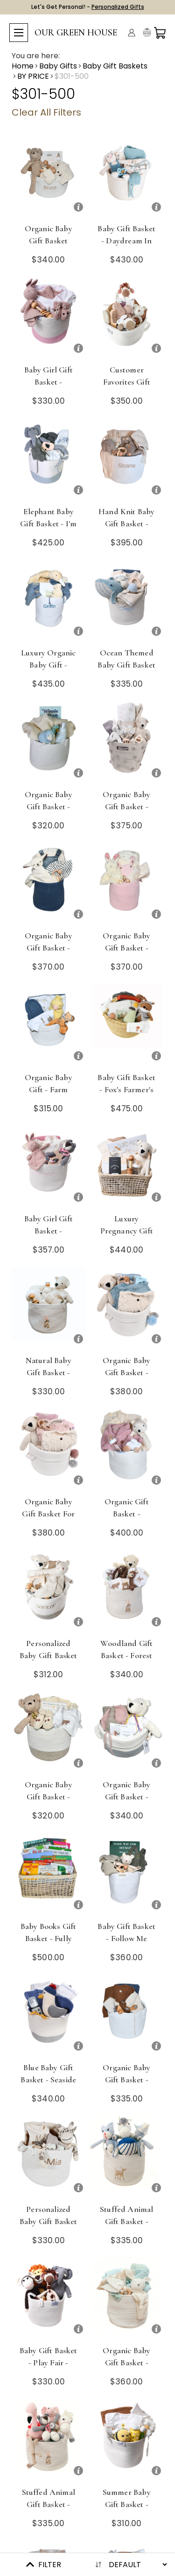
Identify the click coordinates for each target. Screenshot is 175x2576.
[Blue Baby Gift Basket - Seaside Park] (48, 2015)
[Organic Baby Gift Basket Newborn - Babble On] (48, 176)
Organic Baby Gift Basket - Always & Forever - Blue (126, 1378)
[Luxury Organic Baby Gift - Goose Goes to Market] (48, 600)
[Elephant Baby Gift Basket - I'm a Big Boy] (48, 459)
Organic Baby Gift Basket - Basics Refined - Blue (126, 2368)
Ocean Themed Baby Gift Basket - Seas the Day (126, 664)
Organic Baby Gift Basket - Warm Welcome (126, 1796)
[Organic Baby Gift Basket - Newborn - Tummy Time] (127, 742)
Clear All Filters (46, 112)
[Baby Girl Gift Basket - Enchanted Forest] (48, 1166)
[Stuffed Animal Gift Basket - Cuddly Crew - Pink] (48, 2440)
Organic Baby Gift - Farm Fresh (48, 1089)
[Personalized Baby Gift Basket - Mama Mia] (48, 2157)
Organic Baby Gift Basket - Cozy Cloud (48, 806)
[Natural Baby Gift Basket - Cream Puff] (48, 1308)
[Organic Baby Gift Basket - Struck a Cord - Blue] (48, 883)
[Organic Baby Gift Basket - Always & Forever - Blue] (127, 1308)
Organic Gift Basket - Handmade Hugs (126, 1513)
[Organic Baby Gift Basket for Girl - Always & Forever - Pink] (48, 1449)
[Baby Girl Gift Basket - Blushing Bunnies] (48, 317)
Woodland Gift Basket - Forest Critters (126, 1655)
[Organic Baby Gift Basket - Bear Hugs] (48, 1732)
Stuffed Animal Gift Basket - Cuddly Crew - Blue (126, 2227)
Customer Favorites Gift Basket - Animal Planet (126, 388)
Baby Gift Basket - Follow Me (126, 1932)
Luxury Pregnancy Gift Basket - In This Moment (126, 1236)
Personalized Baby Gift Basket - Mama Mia (48, 2221)
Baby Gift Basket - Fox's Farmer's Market (126, 1089)
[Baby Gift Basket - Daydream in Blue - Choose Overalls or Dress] (127, 176)
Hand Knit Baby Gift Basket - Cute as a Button (126, 529)
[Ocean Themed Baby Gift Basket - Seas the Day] (127, 600)
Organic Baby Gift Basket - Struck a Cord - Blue (49, 953)
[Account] (132, 32)
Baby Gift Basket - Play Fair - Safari (48, 2362)
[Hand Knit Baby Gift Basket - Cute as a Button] (127, 459)
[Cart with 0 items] (160, 33)
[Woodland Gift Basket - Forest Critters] (127, 1591)
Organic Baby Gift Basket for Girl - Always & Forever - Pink (48, 1519)
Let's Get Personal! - (87, 7)
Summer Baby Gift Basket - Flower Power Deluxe (127, 2510)
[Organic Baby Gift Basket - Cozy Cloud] (48, 742)
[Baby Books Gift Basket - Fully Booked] (48, 1874)
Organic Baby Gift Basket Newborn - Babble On (48, 246)
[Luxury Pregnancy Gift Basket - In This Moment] (127, 1166)
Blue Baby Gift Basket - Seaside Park (48, 2079)
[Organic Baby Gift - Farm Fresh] (48, 1025)
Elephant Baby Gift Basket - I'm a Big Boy (48, 523)
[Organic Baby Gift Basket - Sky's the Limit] (127, 2015)
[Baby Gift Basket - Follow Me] (127, 1874)
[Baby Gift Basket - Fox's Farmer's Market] (127, 1025)
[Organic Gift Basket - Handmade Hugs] (127, 1449)
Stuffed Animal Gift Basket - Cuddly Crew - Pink (48, 2510)
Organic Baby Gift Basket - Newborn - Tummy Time (126, 812)
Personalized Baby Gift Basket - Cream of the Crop (48, 1661)
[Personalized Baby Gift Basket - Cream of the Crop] (48, 1591)
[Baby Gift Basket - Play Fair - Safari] (48, 2298)
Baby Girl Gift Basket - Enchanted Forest (48, 1236)
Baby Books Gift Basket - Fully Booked (49, 1938)
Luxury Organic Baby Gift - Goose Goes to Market (48, 670)
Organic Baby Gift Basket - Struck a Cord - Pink (126, 953)
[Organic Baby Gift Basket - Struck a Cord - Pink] (127, 883)
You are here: (36, 56)
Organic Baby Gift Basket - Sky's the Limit (126, 2079)
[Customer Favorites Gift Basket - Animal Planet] (127, 317)
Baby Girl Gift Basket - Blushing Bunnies (48, 388)
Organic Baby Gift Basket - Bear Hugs (48, 1796)
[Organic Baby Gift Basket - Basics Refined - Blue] (127, 2298)
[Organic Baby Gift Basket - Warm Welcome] (127, 1732)
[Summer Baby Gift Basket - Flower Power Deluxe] (127, 2440)
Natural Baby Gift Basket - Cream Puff (48, 1372)
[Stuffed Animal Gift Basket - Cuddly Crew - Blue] (127, 2157)
